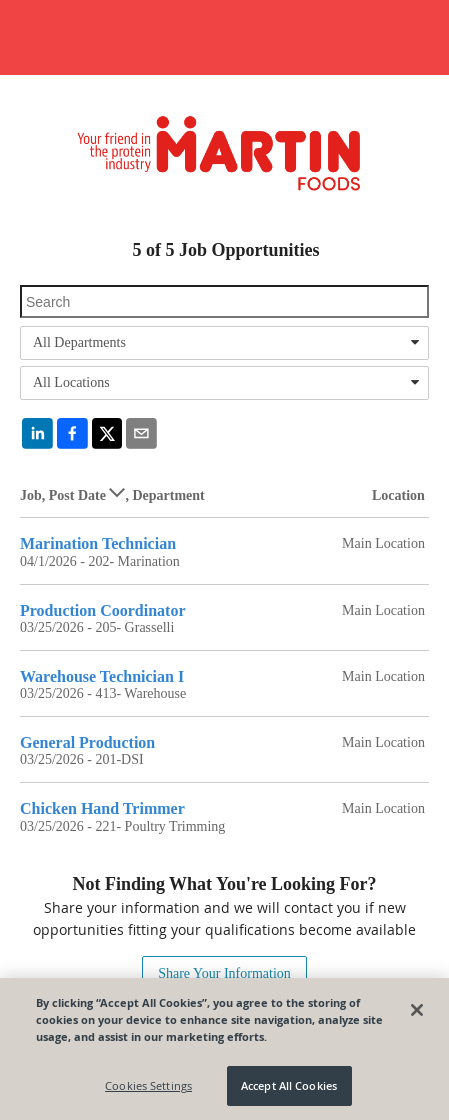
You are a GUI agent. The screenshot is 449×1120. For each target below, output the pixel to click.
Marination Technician (98, 543)
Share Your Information (224, 973)
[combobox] (224, 343)
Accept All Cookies (289, 1085)
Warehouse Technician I (102, 676)
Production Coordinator (102, 610)
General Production (87, 742)
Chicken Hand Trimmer (102, 808)
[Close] (417, 1010)
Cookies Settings (148, 1085)
